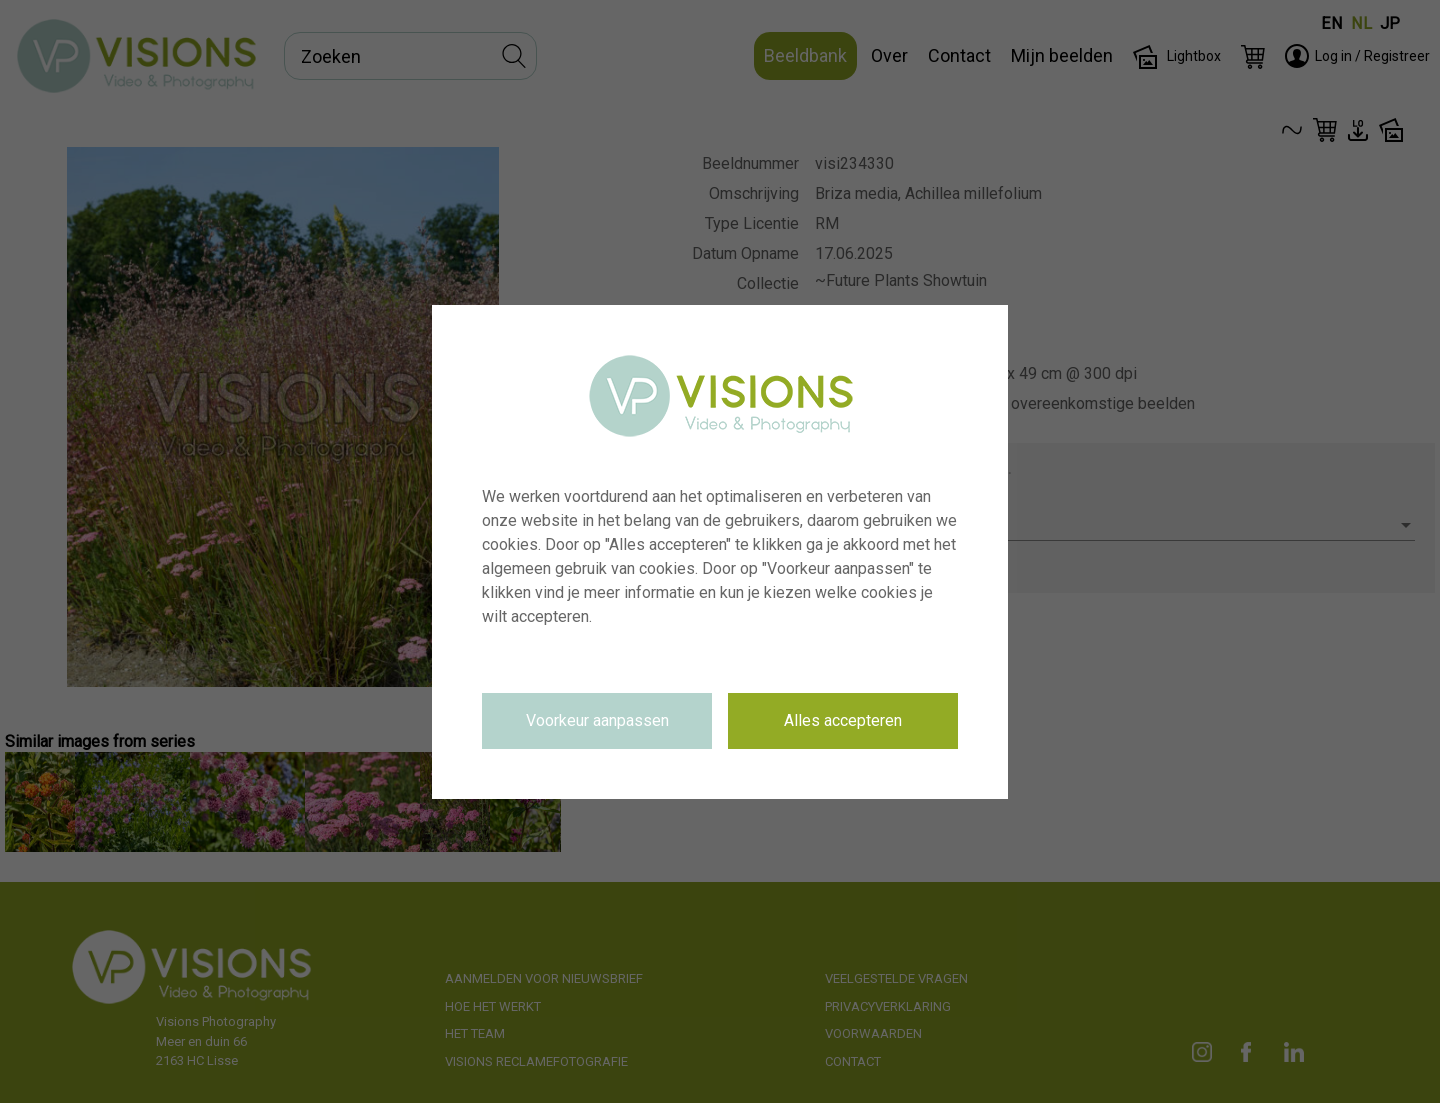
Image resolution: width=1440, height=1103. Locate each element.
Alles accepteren (843, 720)
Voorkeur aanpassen (597, 720)
